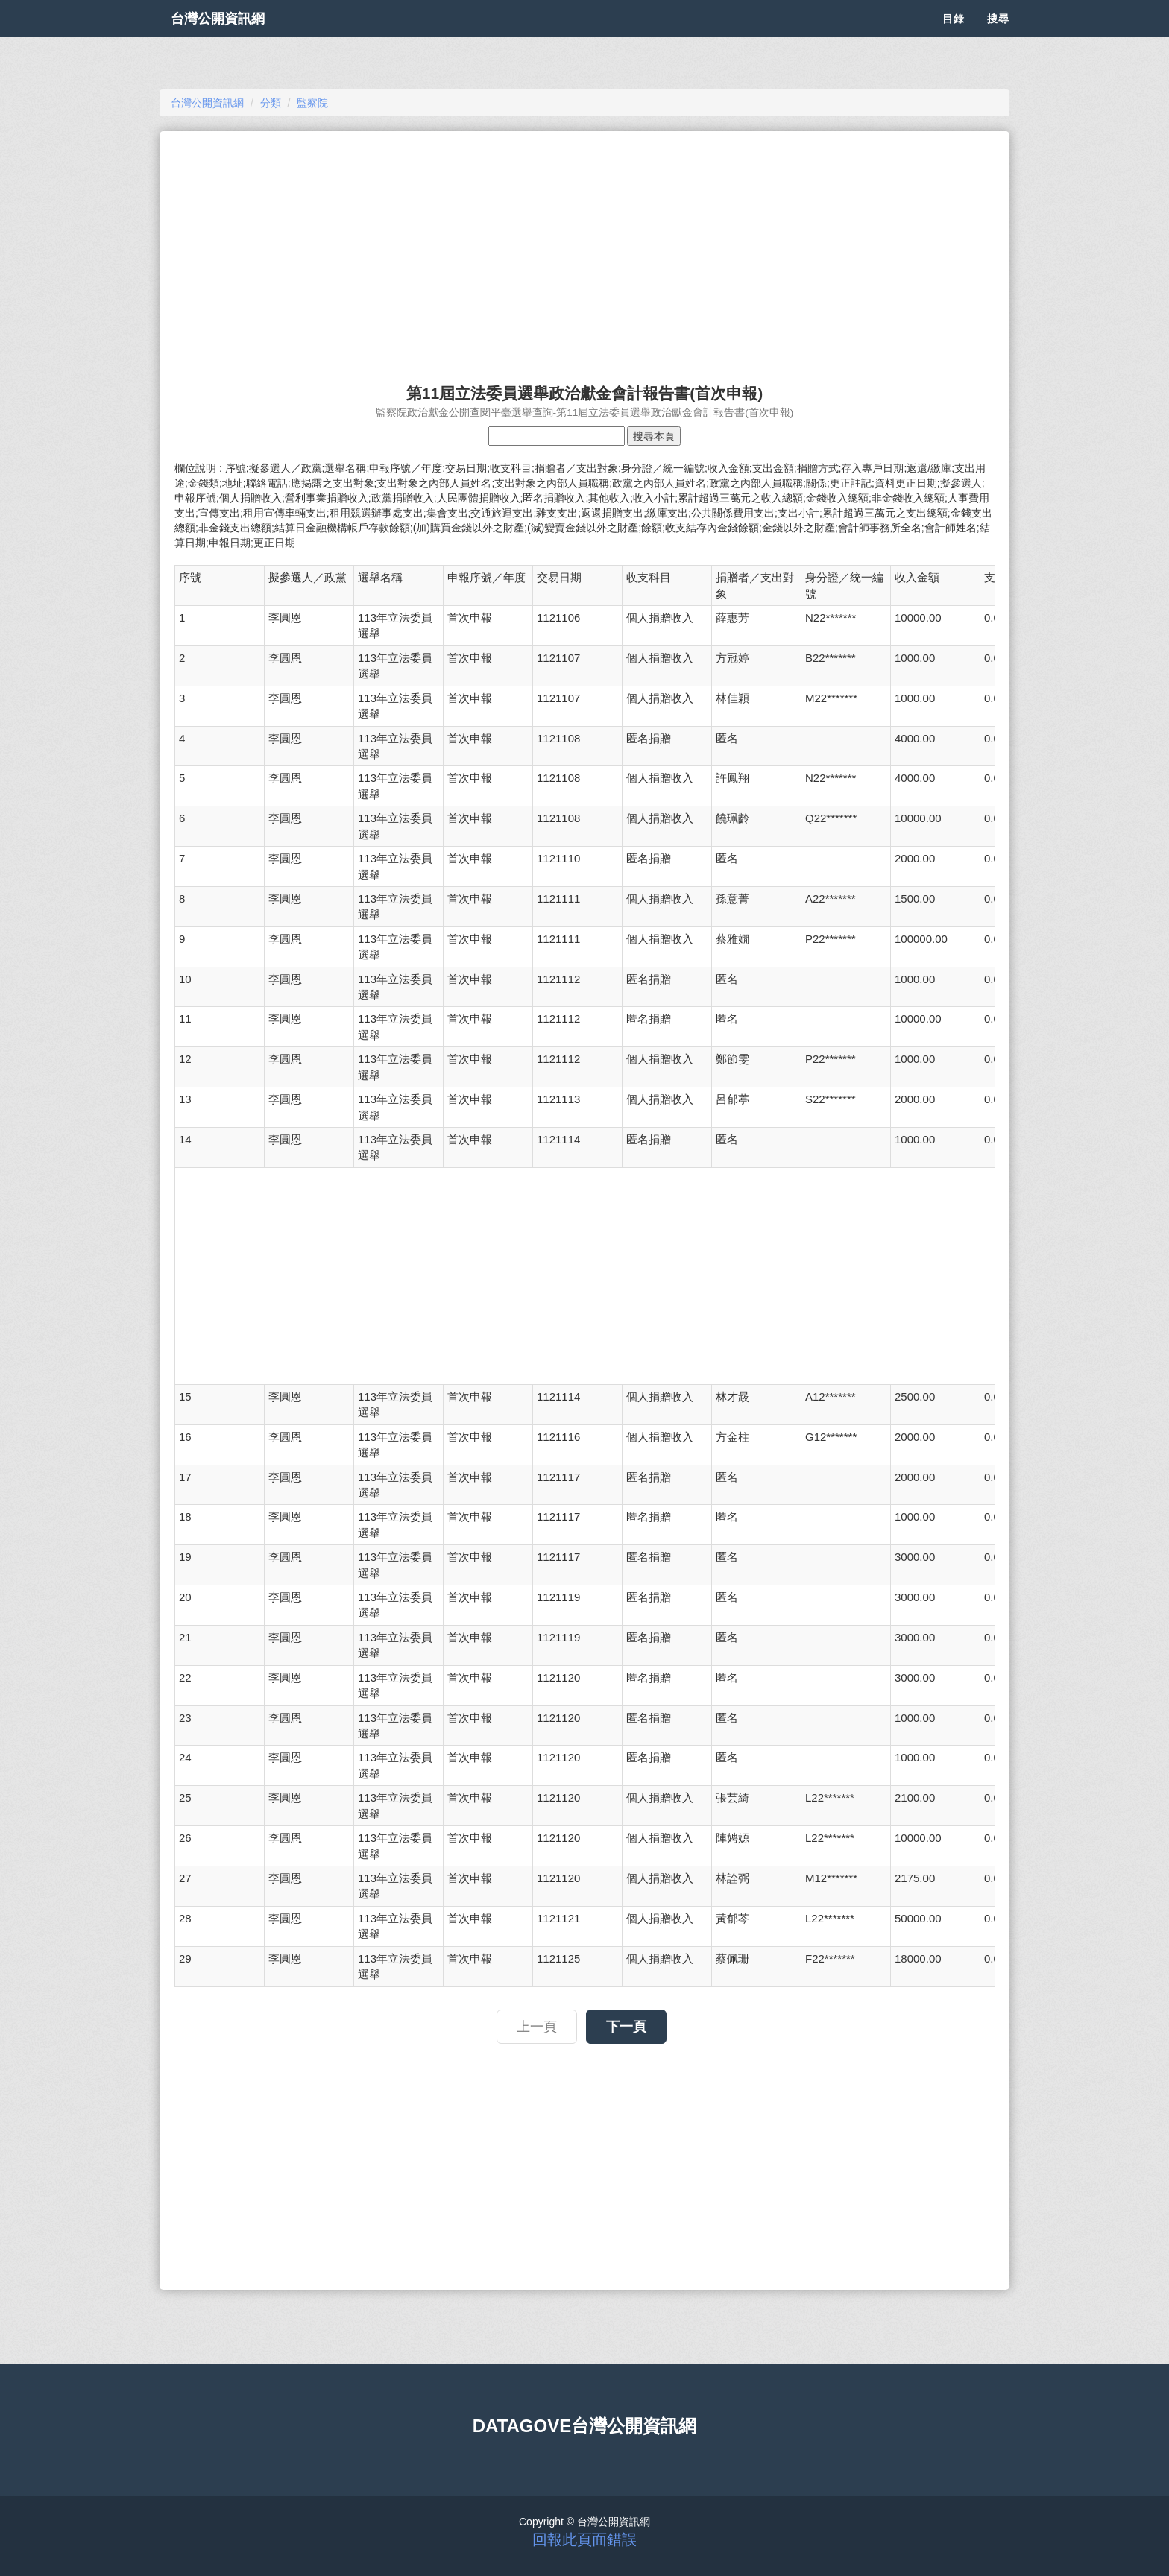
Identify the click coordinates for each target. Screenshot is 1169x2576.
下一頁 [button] (626, 2026)
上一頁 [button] (536, 2026)
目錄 (953, 37)
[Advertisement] (584, 250)
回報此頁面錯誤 (584, 2539)
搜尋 (998, 37)
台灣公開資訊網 (233, 37)
